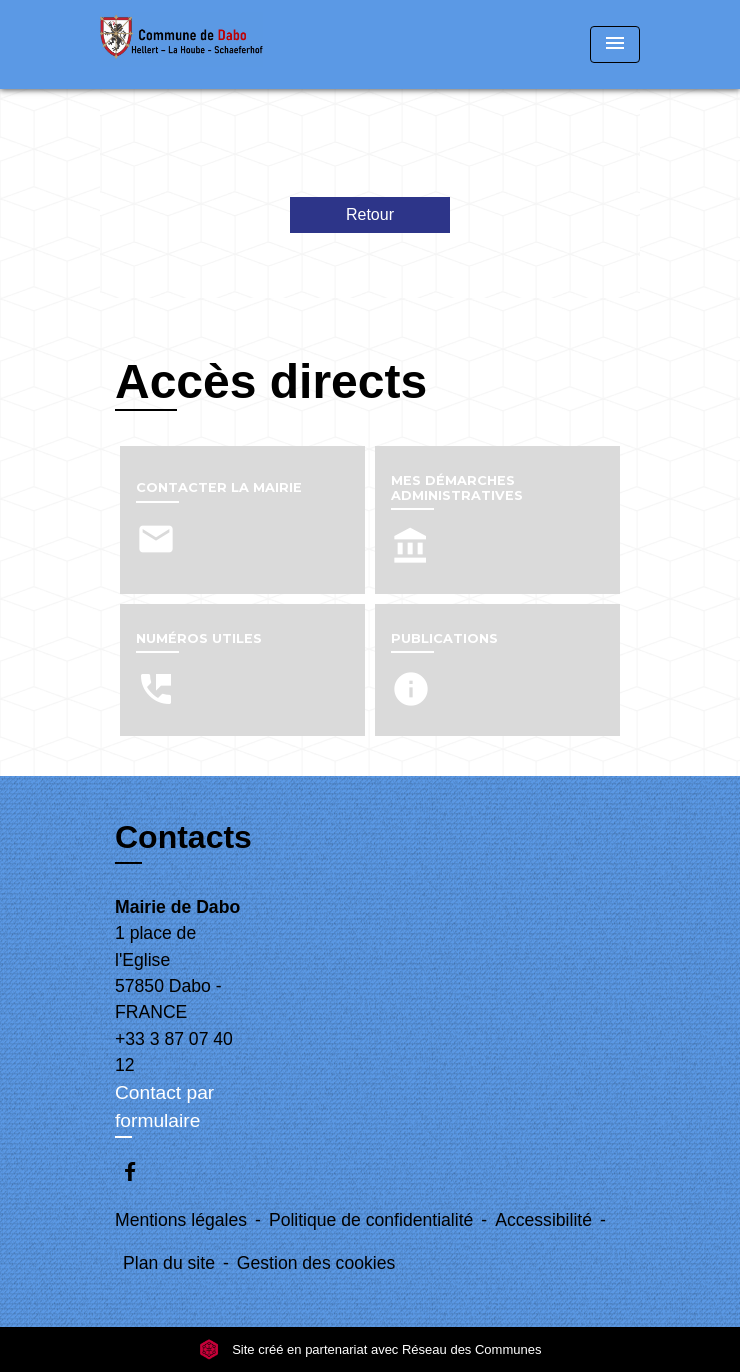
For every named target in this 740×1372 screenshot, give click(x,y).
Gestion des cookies (316, 1263)
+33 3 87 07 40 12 (174, 1052)
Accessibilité (543, 1220)
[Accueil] (181, 44)
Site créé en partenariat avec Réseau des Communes (370, 1349)
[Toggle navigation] (615, 44)
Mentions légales (181, 1220)
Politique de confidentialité (371, 1220)
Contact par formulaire (164, 1107)
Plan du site (169, 1263)
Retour (370, 214)
